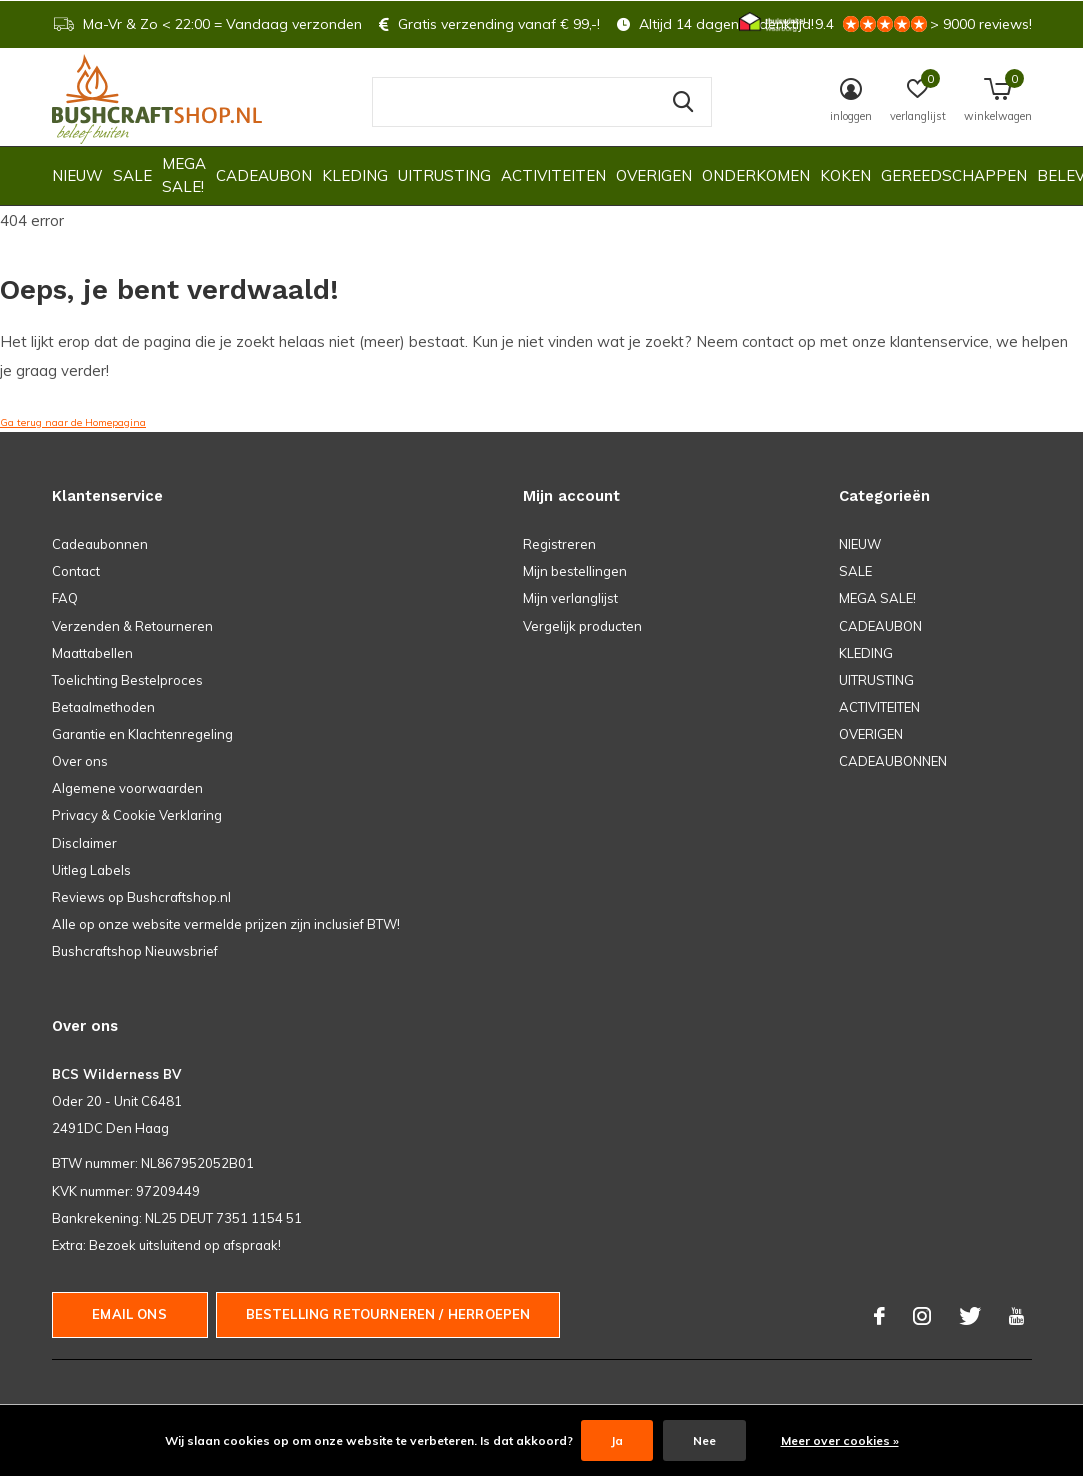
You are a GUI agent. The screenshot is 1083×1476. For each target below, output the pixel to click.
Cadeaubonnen (100, 544)
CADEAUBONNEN (893, 761)
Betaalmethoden (103, 707)
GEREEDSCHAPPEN (954, 175)
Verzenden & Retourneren (132, 626)
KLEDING (355, 175)
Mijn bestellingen (575, 571)
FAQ (65, 598)
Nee (704, 1440)
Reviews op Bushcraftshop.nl (141, 897)
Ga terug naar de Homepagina (73, 422)
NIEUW (77, 175)
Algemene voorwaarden (127, 788)
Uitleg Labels (91, 870)
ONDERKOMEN (756, 175)
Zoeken (684, 102)
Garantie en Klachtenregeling (142, 734)
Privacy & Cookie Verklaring (137, 815)
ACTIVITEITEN (553, 175)
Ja (617, 1440)
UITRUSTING (444, 175)
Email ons (129, 1314)
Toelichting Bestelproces (127, 680)
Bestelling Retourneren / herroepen (388, 1314)
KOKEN (845, 175)
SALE (132, 175)
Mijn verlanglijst (570, 598)
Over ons (80, 761)
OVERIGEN (654, 175)
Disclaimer (84, 843)
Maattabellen (92, 653)
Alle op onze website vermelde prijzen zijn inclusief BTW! (226, 924)
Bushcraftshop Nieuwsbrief (135, 951)
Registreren (559, 544)
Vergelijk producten (582, 626)
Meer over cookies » (840, 1440)
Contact (76, 571)
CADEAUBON (264, 175)
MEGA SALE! (184, 175)
